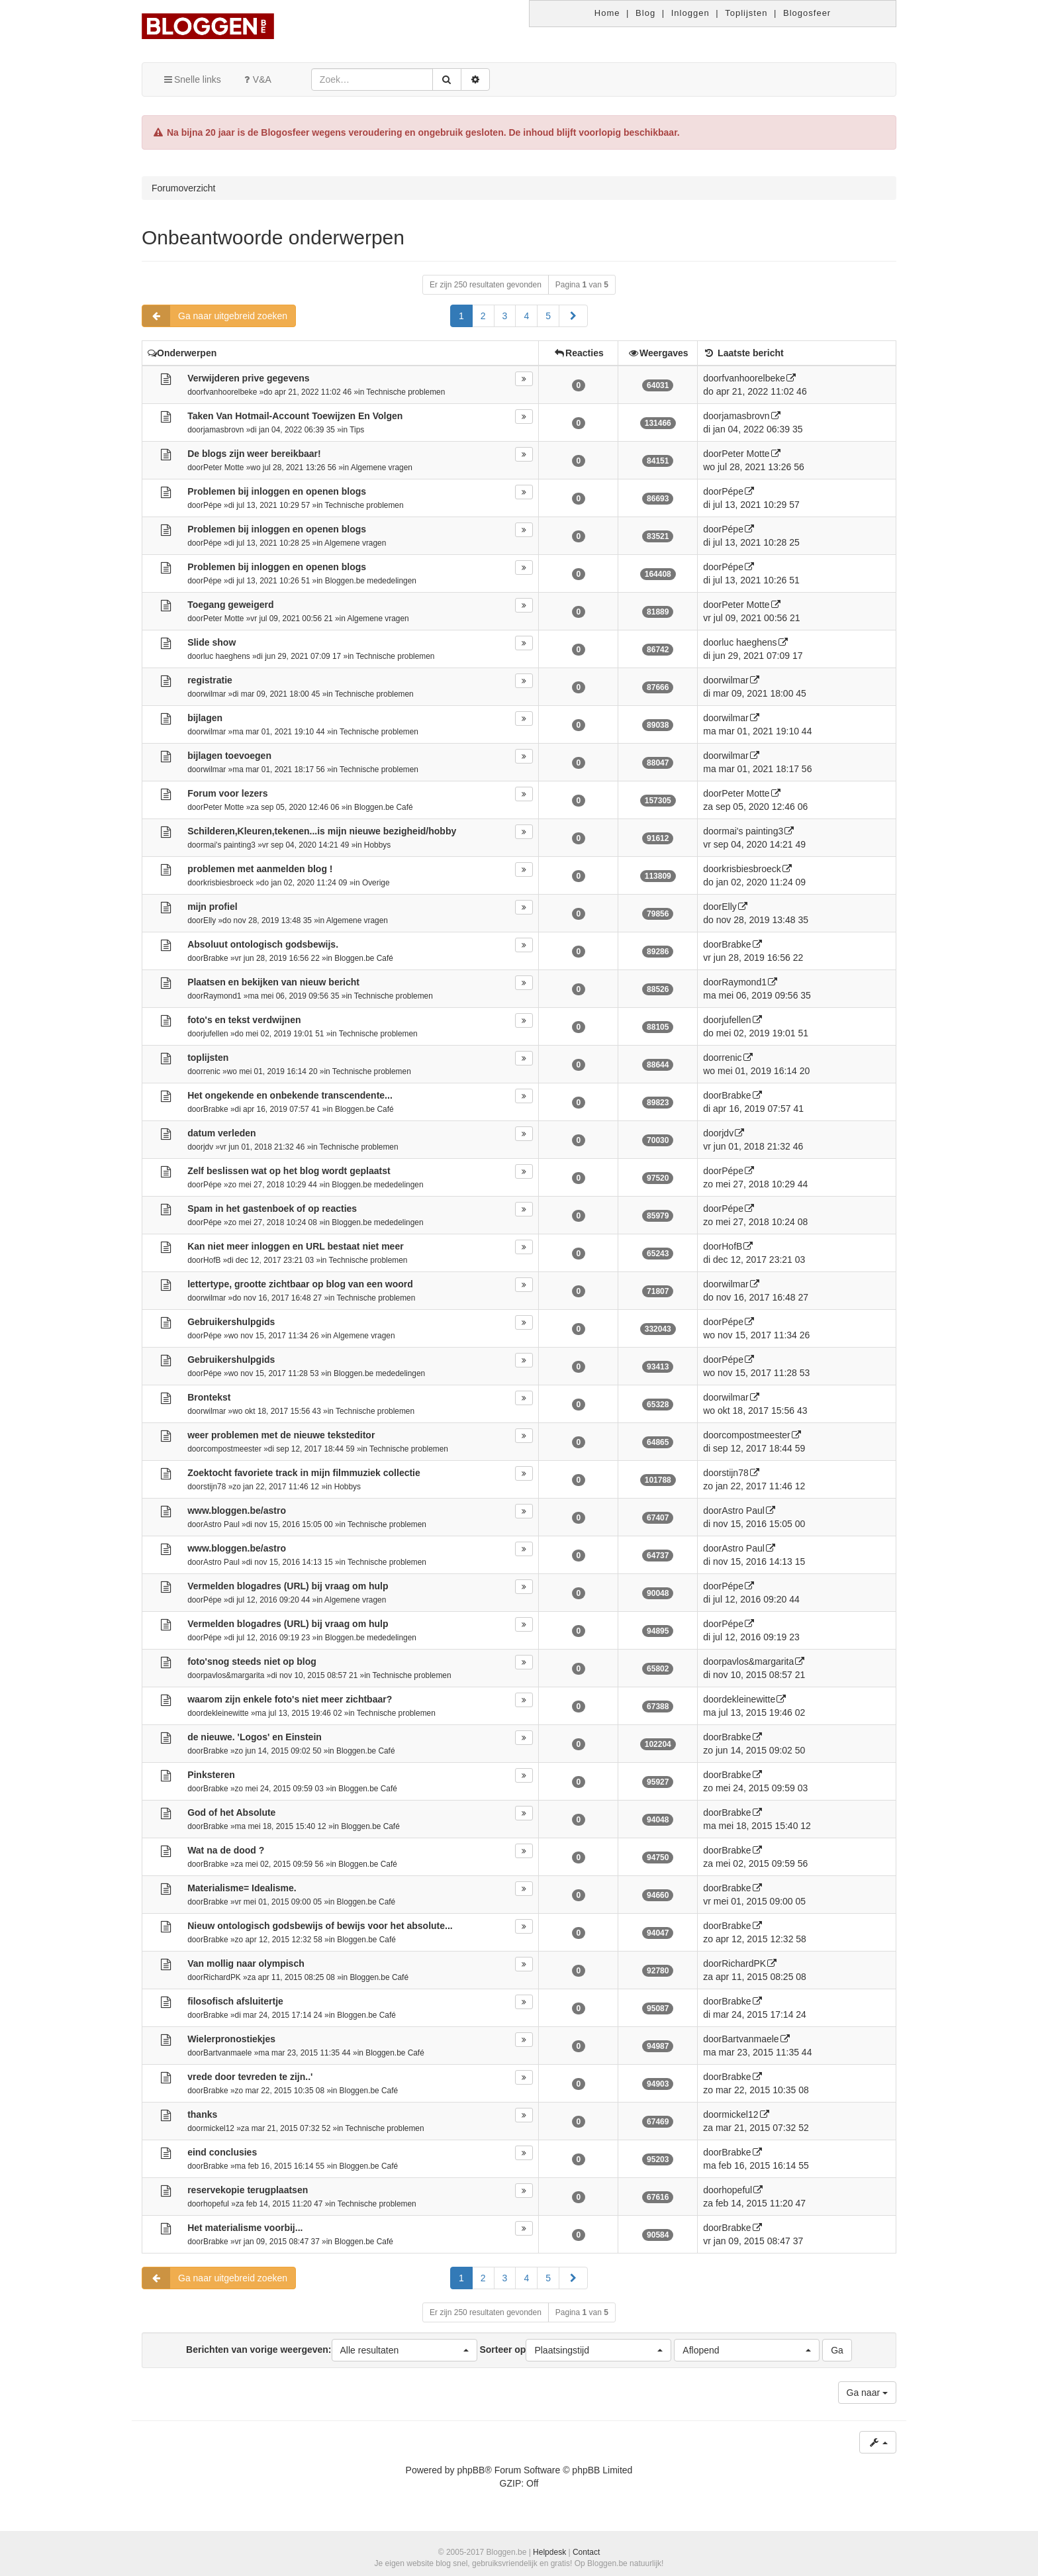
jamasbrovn (223, 429)
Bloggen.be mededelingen (370, 580)
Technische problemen (405, 392)
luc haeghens (226, 656)
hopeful (216, 2203)
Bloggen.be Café (383, 807)
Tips (357, 429)
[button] (573, 316)
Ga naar (867, 2392)
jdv (208, 1147)
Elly (209, 920)
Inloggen (690, 13)
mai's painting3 (229, 845)
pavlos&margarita (234, 1675)
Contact (586, 2552)
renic (211, 1071)
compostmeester (232, 1449)
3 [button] (505, 316)
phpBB (471, 2470)
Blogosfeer (807, 13)
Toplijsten (746, 13)
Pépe (212, 505)
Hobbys (377, 845)
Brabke (215, 958)
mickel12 (218, 2128)
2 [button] (483, 316)
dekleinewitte (226, 1713)
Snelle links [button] (191, 79)
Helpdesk (549, 2552)
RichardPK (222, 1977)
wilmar (214, 694)
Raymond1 (222, 996)
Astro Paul (221, 1524)
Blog (645, 13)
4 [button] (526, 316)
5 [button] (548, 316)
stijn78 (214, 1486)
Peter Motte (223, 467)
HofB (211, 1260)
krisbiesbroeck (228, 882)
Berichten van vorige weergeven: (331, 2350)
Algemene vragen (381, 467)
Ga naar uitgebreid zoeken (214, 315)
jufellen (215, 1033)
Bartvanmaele (227, 2052)
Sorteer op (575, 2350)
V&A (256, 79)
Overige (376, 882)
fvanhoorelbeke (230, 392)
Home (607, 13)
